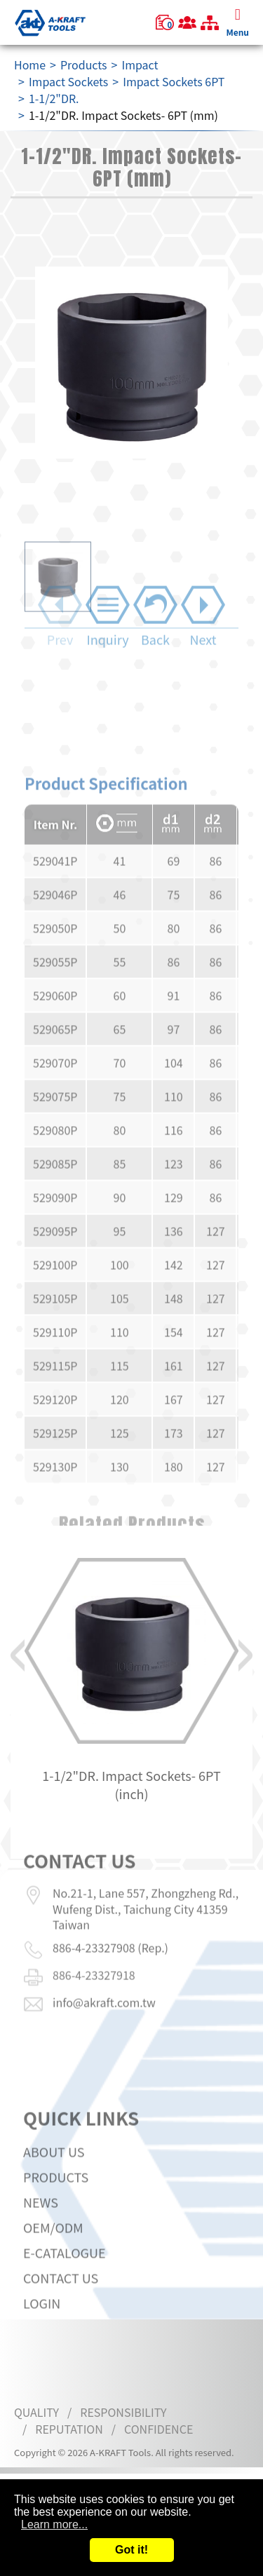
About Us (53, 2188)
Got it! (131, 2550)
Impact (139, 64)
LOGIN (41, 2340)
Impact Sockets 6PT (173, 81)
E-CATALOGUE (64, 2289)
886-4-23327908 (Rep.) (110, 1910)
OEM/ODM (53, 2264)
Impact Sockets (68, 81)
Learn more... (54, 2524)
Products (83, 64)
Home (30, 64)
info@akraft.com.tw (104, 1964)
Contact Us (60, 2314)
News (40, 2239)
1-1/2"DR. (54, 98)
